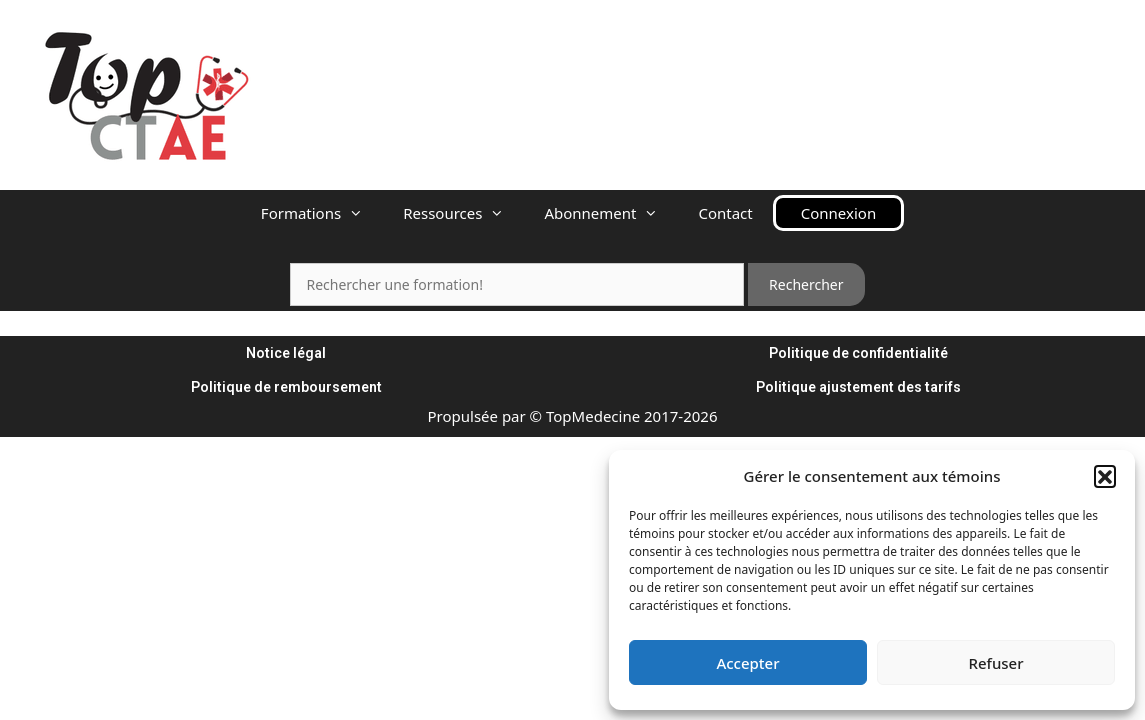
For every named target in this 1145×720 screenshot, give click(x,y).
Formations (322, 213)
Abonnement (611, 213)
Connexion (838, 213)
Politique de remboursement (286, 387)
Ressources (463, 213)
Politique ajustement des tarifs (858, 387)
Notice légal (286, 353)
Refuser (995, 663)
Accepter (747, 663)
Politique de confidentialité (858, 353)
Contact (725, 213)
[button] (1105, 476)
